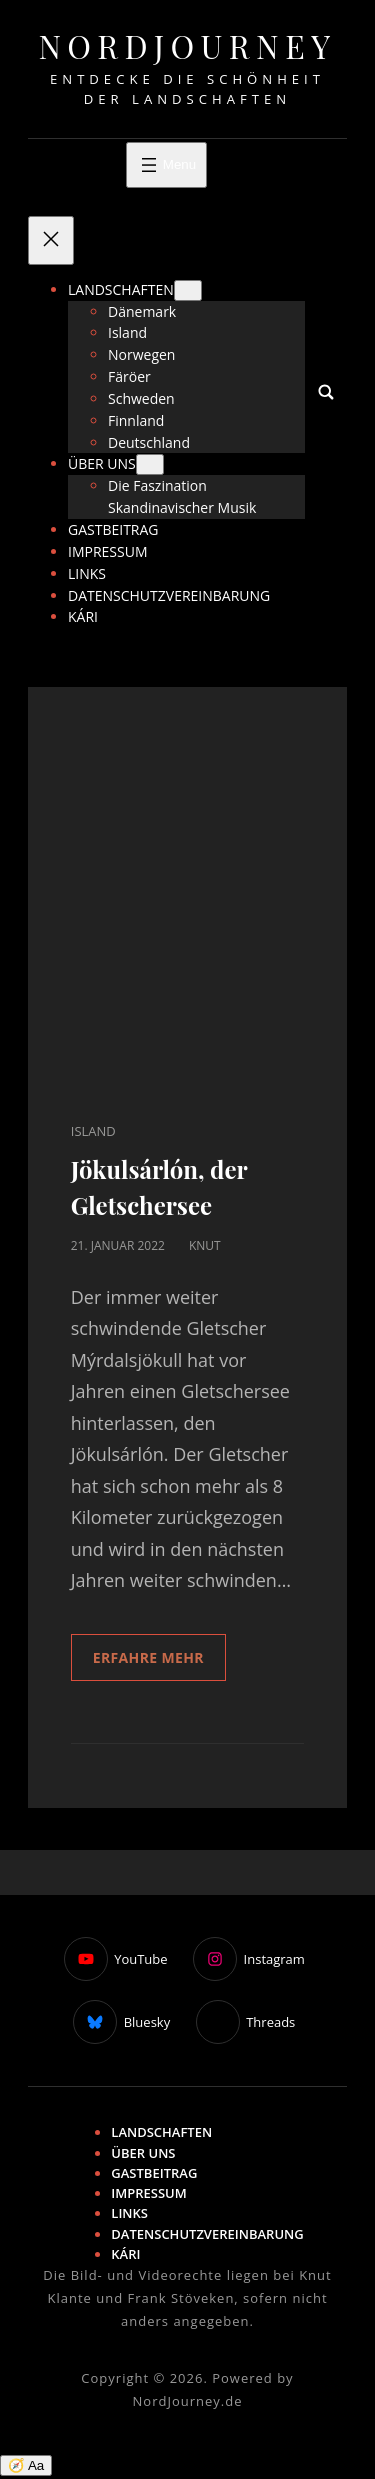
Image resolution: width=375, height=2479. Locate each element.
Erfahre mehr (148, 1657)
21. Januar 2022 (118, 1245)
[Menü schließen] (51, 240)
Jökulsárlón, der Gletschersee (159, 1187)
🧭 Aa (26, 2465)
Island (93, 1131)
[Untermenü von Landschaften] (188, 290)
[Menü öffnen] (166, 165)
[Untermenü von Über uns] (150, 464)
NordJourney (187, 45)
